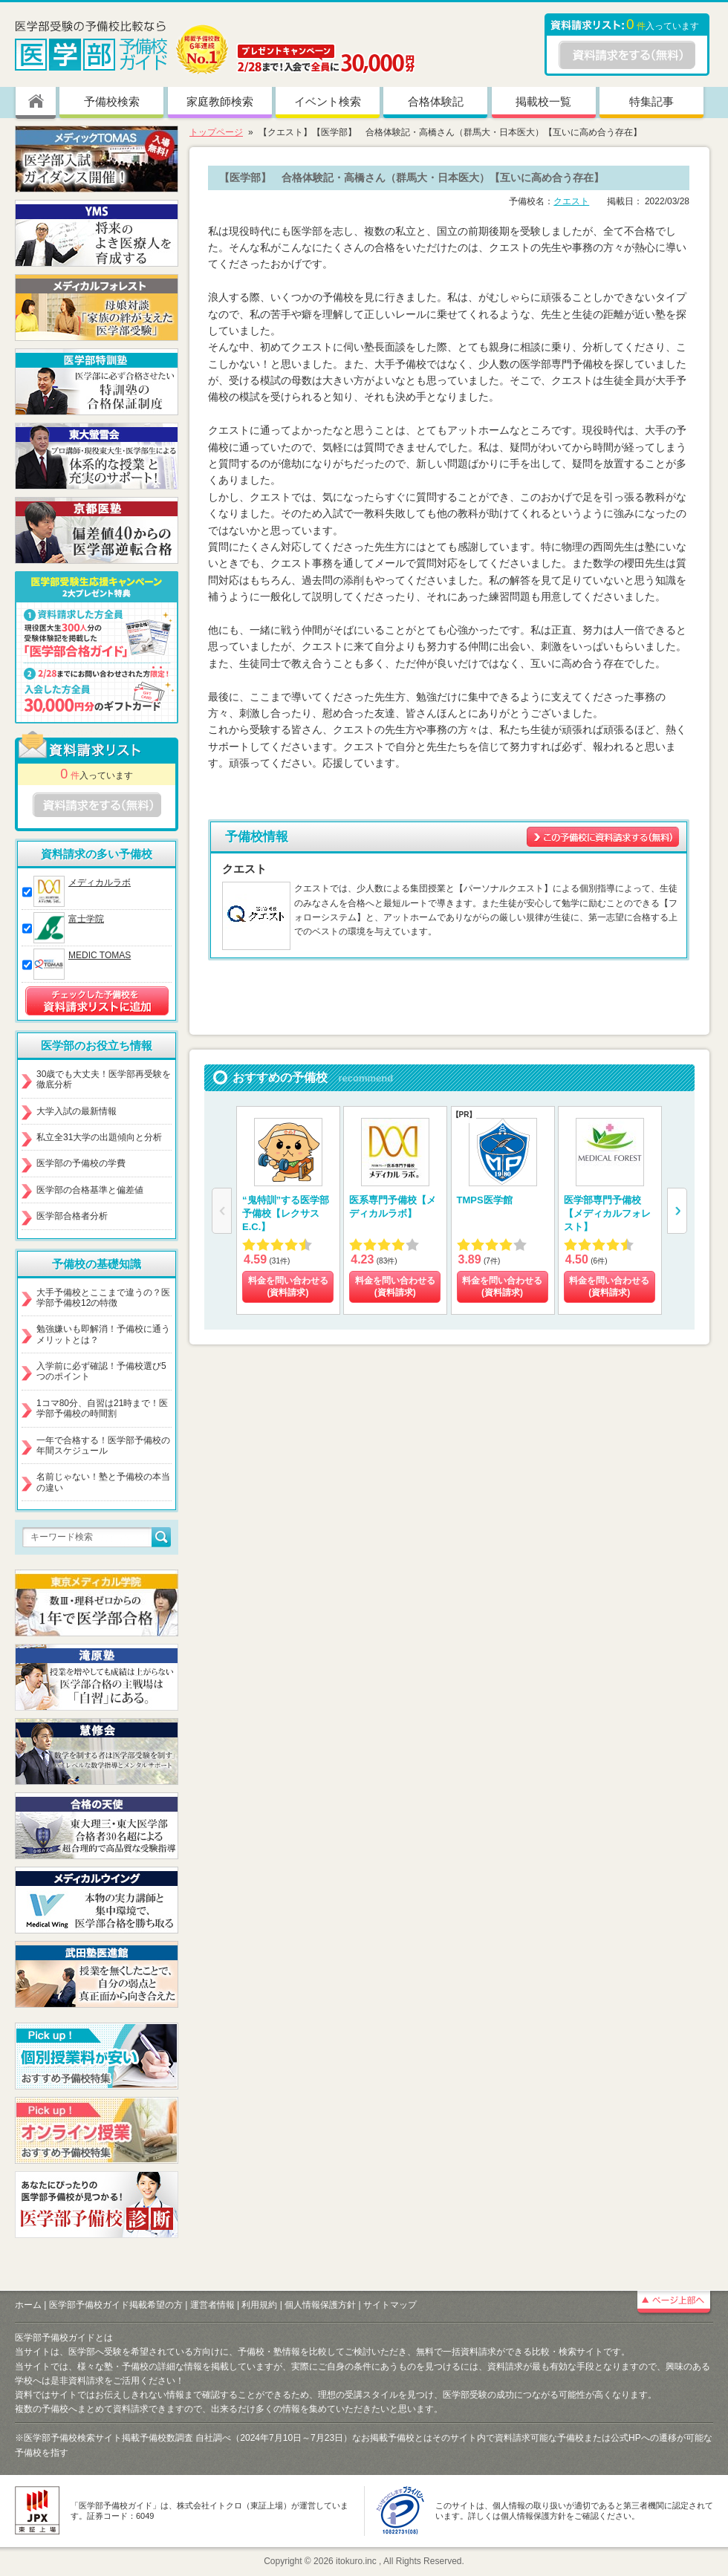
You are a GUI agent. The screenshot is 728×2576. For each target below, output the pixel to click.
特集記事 (651, 101)
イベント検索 (327, 101)
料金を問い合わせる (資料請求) (288, 1286)
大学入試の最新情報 (76, 1111)
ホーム (28, 2305)
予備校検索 (112, 101)
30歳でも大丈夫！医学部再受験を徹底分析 (103, 1079)
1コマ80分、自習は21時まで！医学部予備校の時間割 (102, 1408)
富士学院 (86, 919)
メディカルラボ (99, 882)
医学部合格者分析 (72, 1216)
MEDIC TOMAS (99, 955)
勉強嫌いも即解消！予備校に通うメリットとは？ (103, 1334)
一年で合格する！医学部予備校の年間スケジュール (103, 1445)
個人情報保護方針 (320, 2305)
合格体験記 (436, 101)
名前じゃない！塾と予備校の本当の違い (103, 1481)
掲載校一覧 (543, 101)
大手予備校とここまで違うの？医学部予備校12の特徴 (103, 1297)
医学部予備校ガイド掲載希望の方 (116, 2305)
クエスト (571, 201)
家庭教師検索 (219, 101)
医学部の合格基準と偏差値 (89, 1190)
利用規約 (259, 2305)
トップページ (216, 132)
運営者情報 (212, 2305)
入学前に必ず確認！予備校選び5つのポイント (101, 1371)
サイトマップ (390, 2305)
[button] (677, 1211)
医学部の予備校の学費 (81, 1163)
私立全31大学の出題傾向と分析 (99, 1137)
